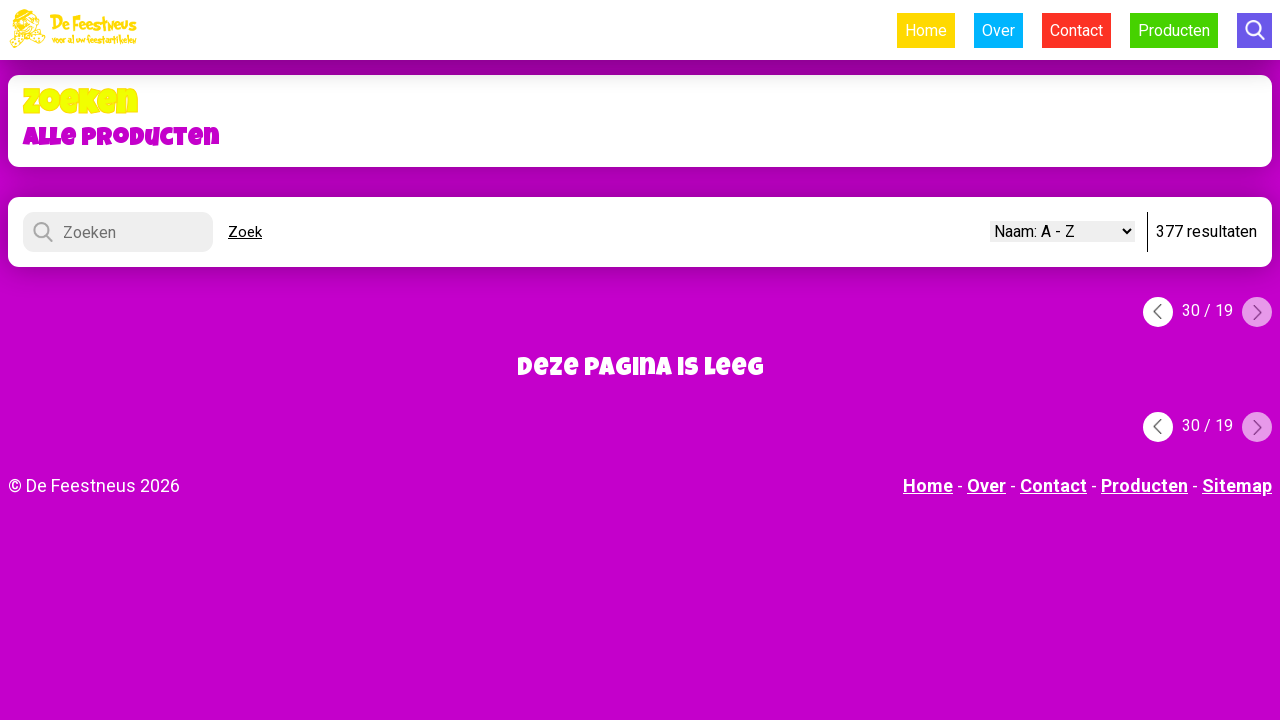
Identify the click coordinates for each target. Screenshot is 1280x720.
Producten (1174, 30)
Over (998, 30)
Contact (1076, 30)
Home (926, 30)
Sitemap (1237, 485)
